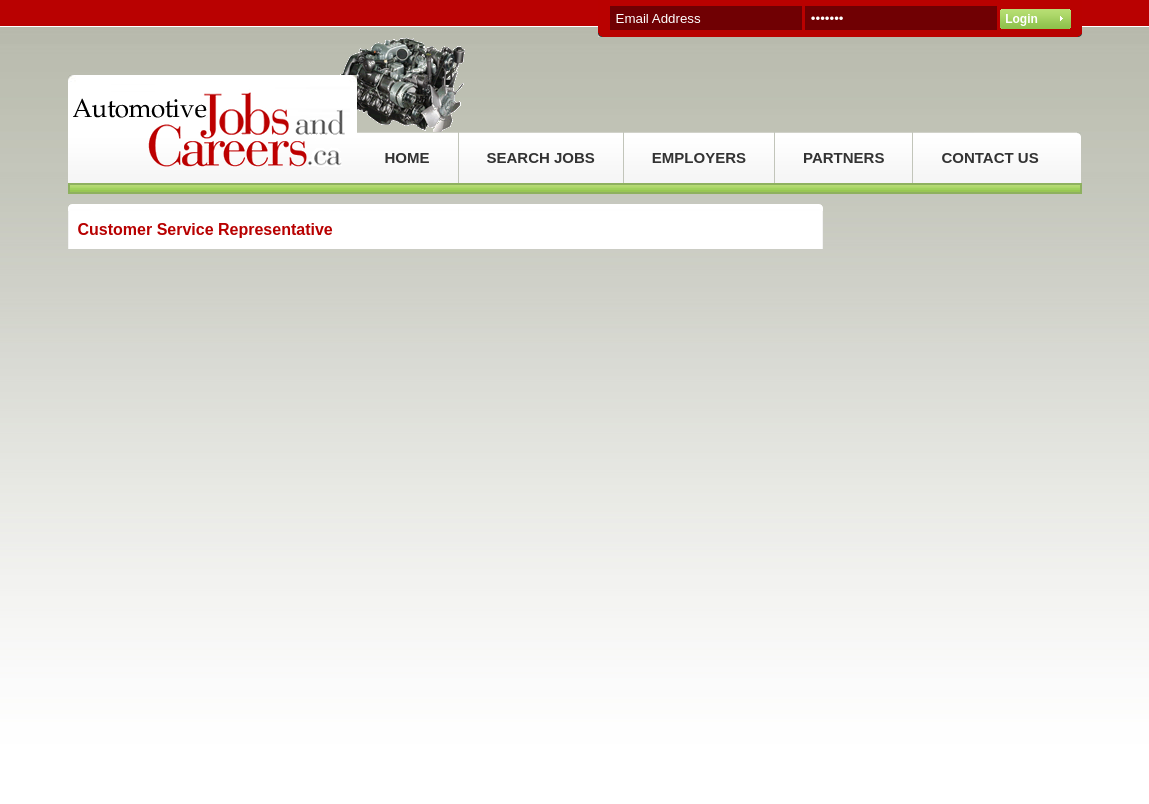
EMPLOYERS (699, 157)
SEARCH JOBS (541, 157)
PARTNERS (843, 157)
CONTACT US (989, 157)
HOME (407, 157)
